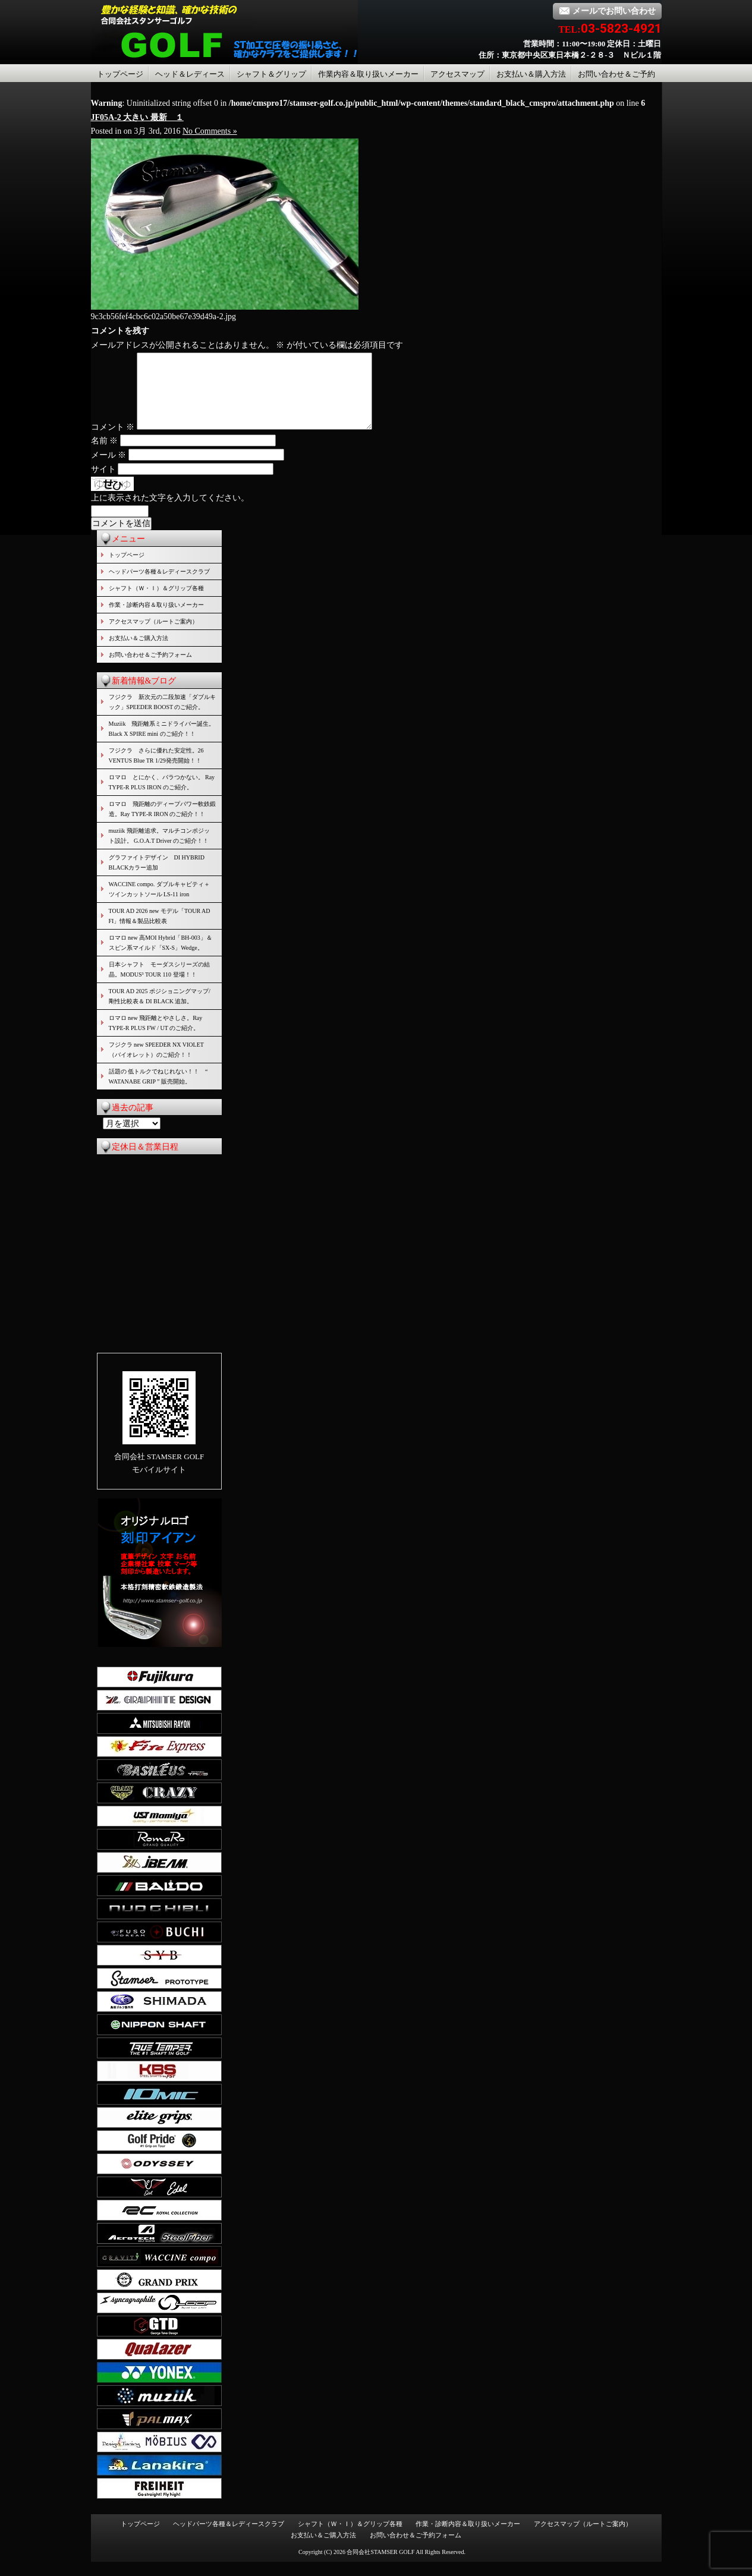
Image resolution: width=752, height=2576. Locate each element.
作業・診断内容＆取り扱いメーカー (156, 619)
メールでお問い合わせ (607, 11)
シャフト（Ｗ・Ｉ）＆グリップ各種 (156, 602)
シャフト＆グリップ (271, 74)
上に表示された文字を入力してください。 (170, 512)
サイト (103, 483)
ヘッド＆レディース (190, 74)
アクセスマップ (457, 74)
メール (109, 469)
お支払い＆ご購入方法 (138, 652)
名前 (104, 455)
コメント (113, 441)
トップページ (120, 74)
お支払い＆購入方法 (531, 74)
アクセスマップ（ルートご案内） (153, 635)
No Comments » (210, 131)
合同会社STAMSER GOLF (380, 2566)
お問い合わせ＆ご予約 (616, 74)
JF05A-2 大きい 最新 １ (137, 117)
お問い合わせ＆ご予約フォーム (150, 669)
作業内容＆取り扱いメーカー (368, 74)
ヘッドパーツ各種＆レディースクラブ (159, 585)
